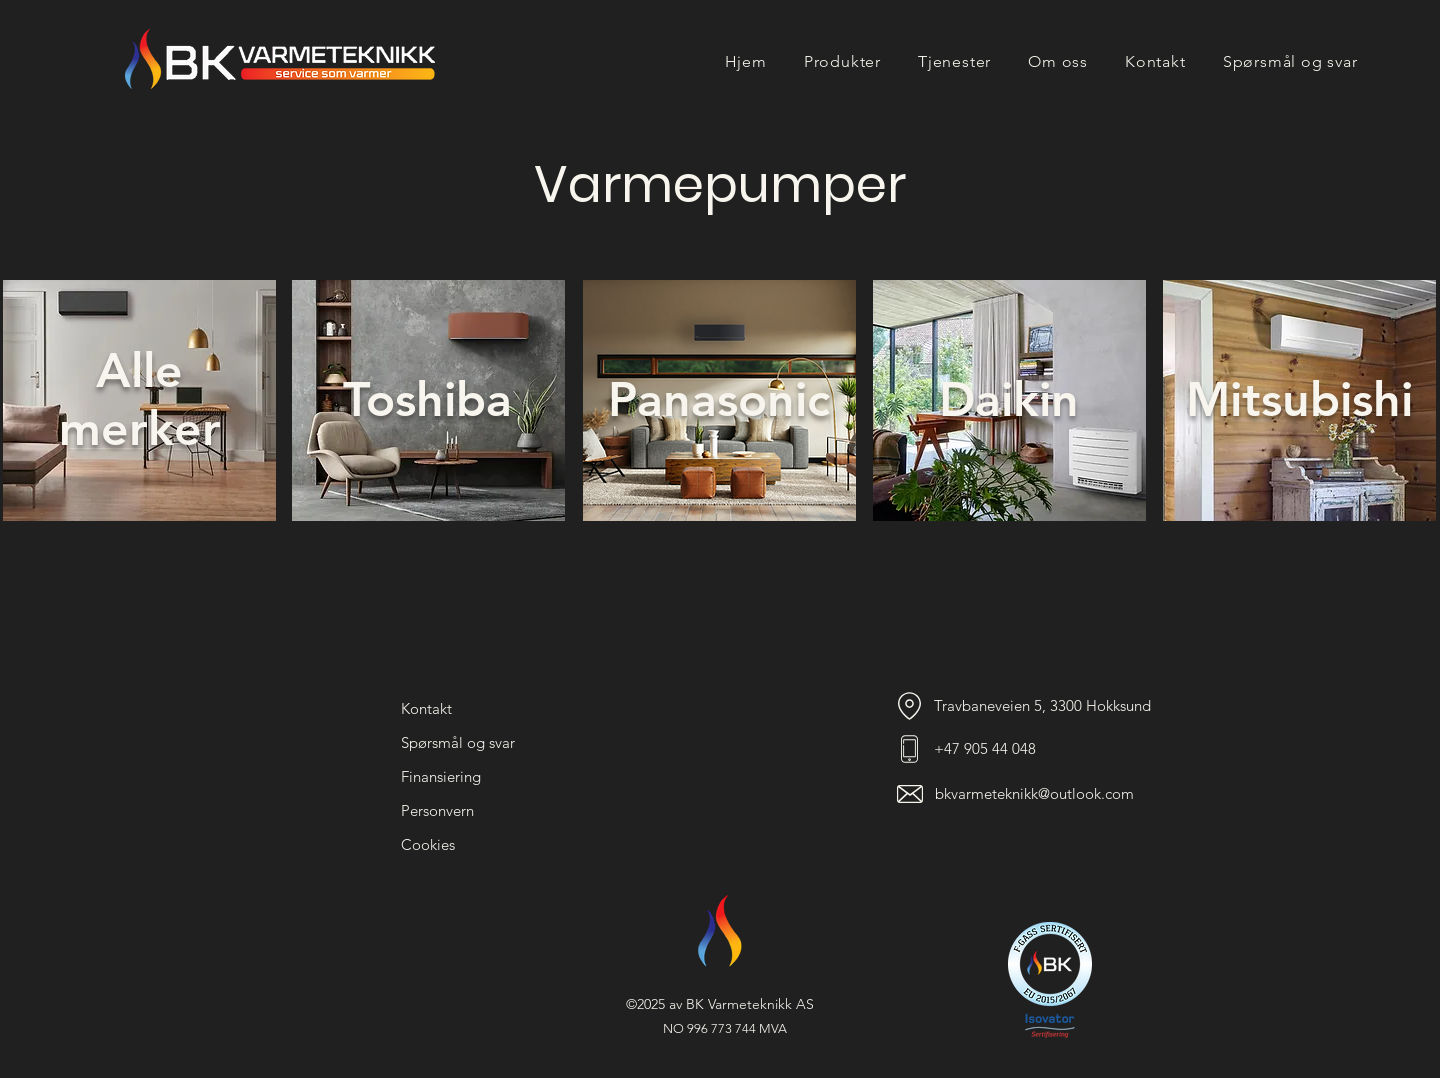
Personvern (437, 810)
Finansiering (441, 776)
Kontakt (426, 708)
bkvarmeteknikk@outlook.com (1034, 793)
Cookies (428, 844)
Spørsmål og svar (458, 742)
